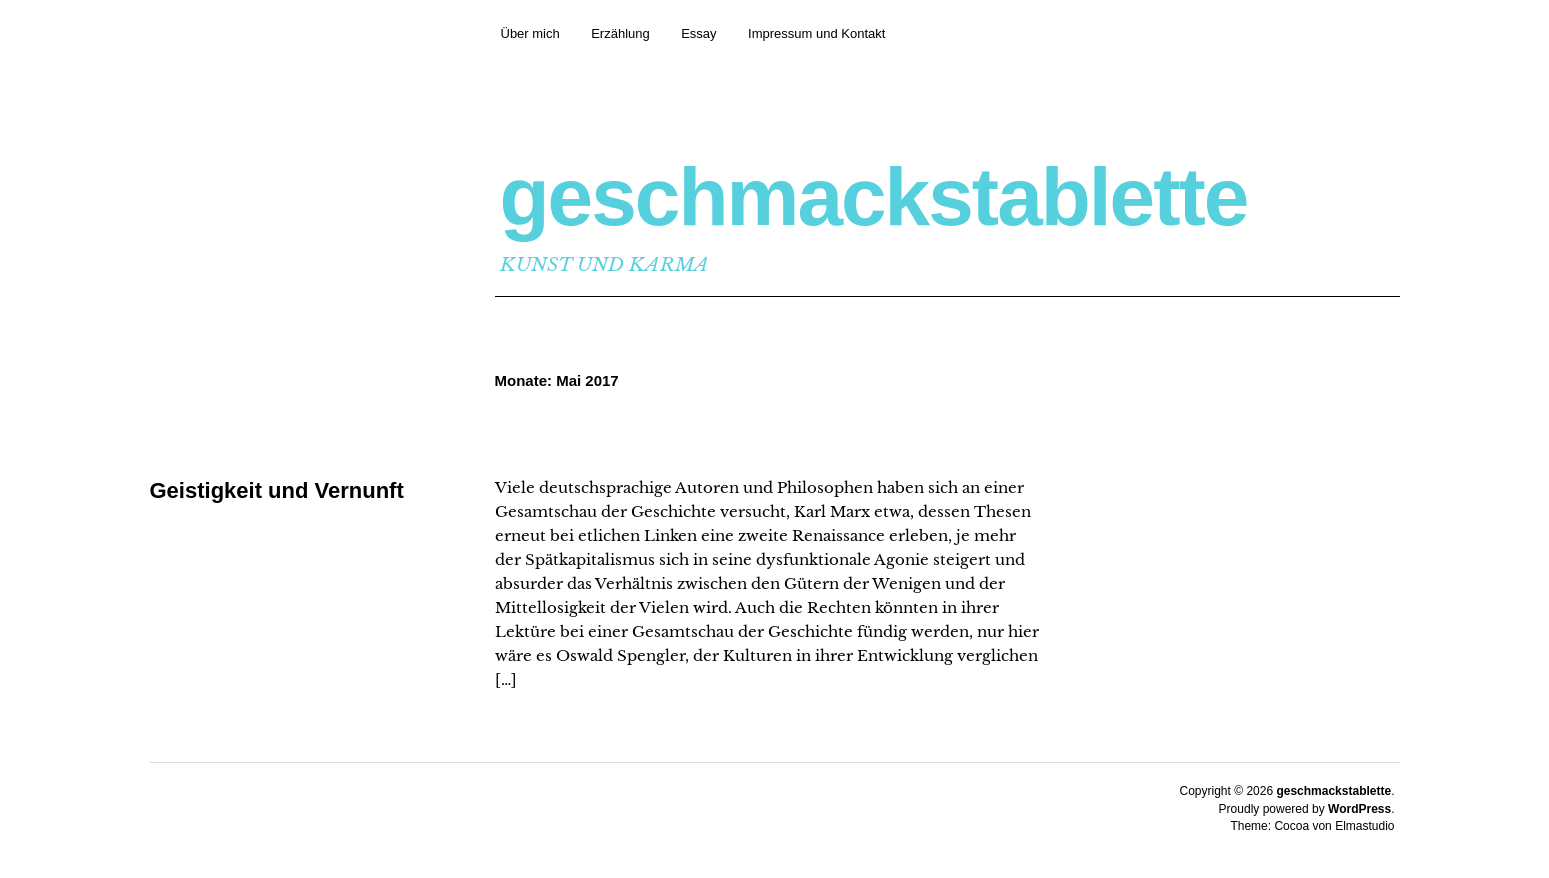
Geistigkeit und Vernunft (277, 490)
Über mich (530, 33)
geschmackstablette (874, 196)
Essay (698, 33)
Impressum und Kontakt (816, 33)
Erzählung (620, 33)
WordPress (1359, 809)
